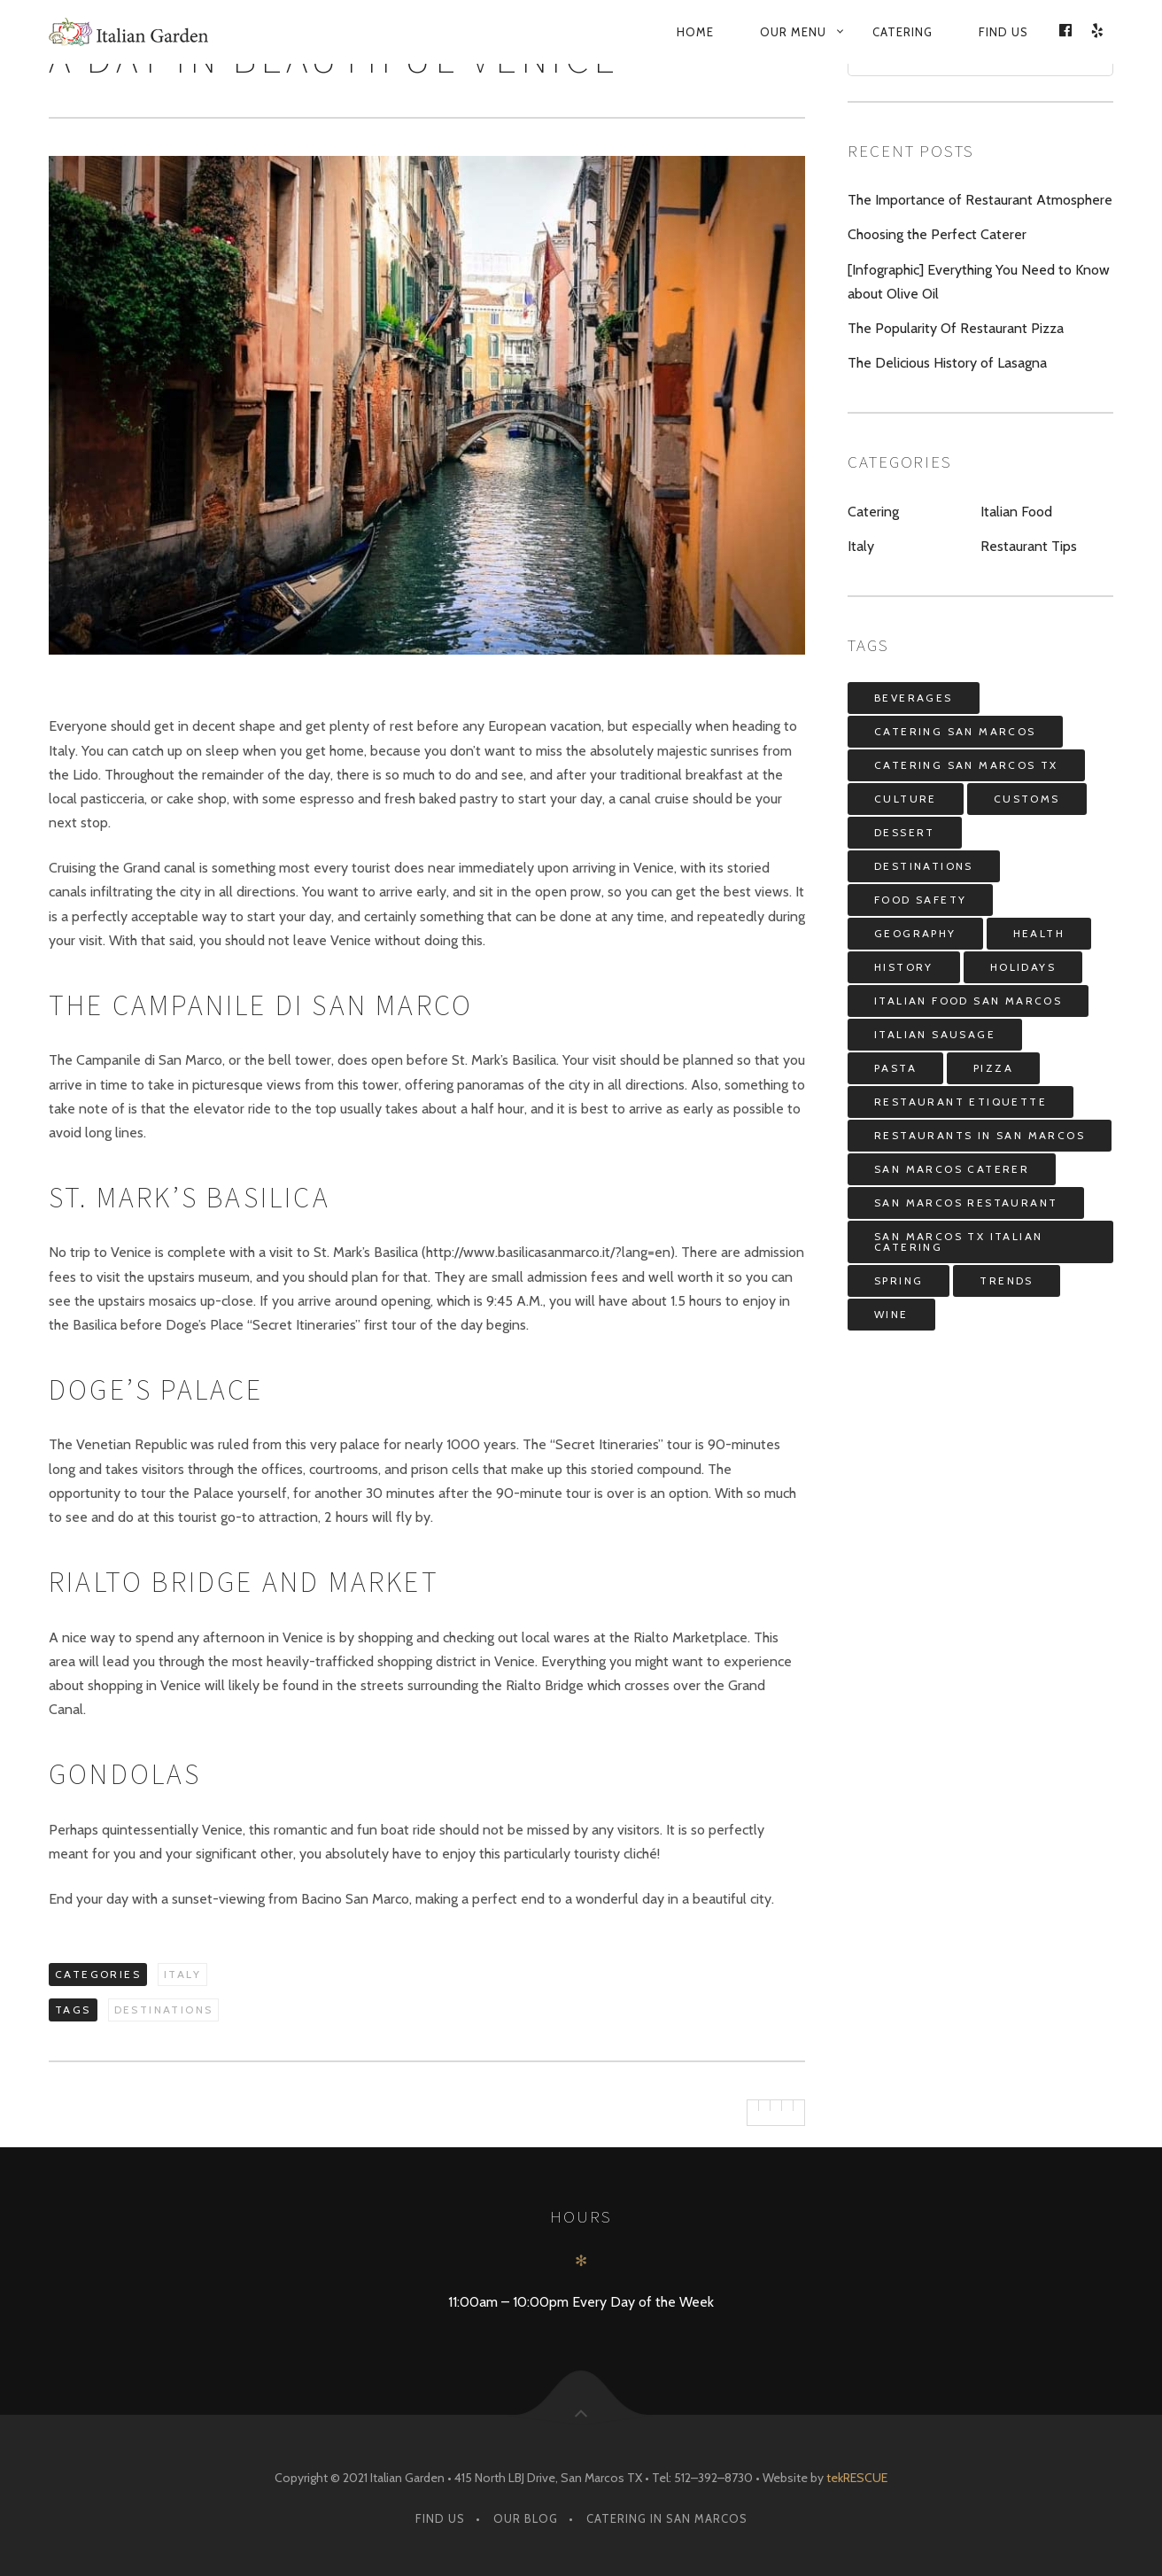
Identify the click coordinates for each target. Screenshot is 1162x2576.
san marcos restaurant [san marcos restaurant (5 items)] (965, 1202)
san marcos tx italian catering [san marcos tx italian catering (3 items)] (958, 1241)
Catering (902, 32)
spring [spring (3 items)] (898, 1280)
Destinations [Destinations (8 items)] (923, 866)
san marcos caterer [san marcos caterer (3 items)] (951, 1168)
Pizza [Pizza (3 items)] (993, 1068)
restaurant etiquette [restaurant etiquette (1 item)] (960, 1101)
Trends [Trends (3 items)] (1006, 1280)
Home (695, 32)
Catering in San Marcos (667, 2518)
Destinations (163, 2009)
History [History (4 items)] (903, 967)
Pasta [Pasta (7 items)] (895, 1068)
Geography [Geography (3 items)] (915, 933)
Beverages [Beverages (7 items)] (913, 697)
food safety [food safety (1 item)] (920, 899)
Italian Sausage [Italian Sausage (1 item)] (934, 1034)
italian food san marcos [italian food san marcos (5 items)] (968, 1000)
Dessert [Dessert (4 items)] (904, 832)
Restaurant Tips (1028, 546)
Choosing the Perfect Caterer (937, 234)
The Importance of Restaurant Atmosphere (980, 199)
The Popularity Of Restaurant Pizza (956, 328)
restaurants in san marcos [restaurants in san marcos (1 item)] (979, 1135)
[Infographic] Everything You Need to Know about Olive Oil (979, 281)
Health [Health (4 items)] (1039, 933)
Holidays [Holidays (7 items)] (1023, 967)
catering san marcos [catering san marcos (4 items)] (955, 731)
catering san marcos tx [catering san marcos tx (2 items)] (966, 765)
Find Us (1003, 32)
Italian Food (1016, 511)
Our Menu (793, 32)
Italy (182, 1974)
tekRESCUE (856, 2478)
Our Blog (525, 2518)
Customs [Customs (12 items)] (1027, 798)
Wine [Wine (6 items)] (891, 1314)
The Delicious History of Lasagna (947, 362)
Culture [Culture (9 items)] (905, 798)
